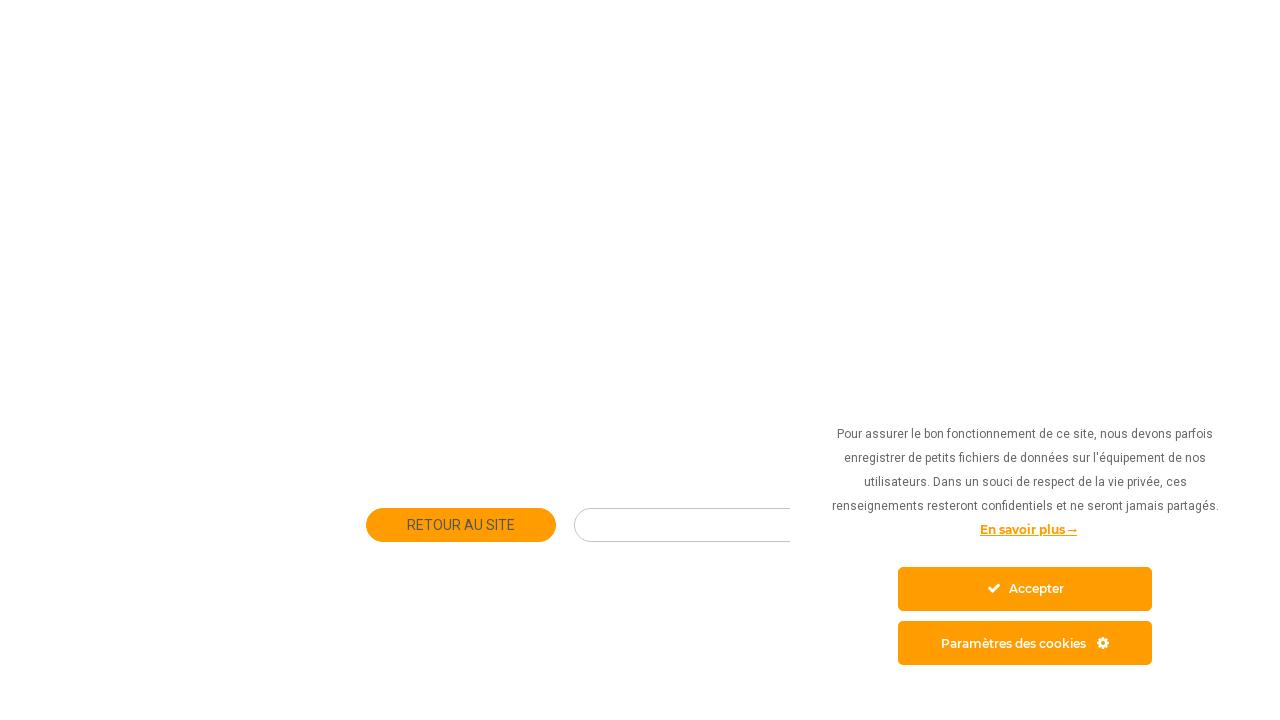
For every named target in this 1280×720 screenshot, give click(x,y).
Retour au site (461, 525)
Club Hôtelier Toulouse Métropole (744, 525)
